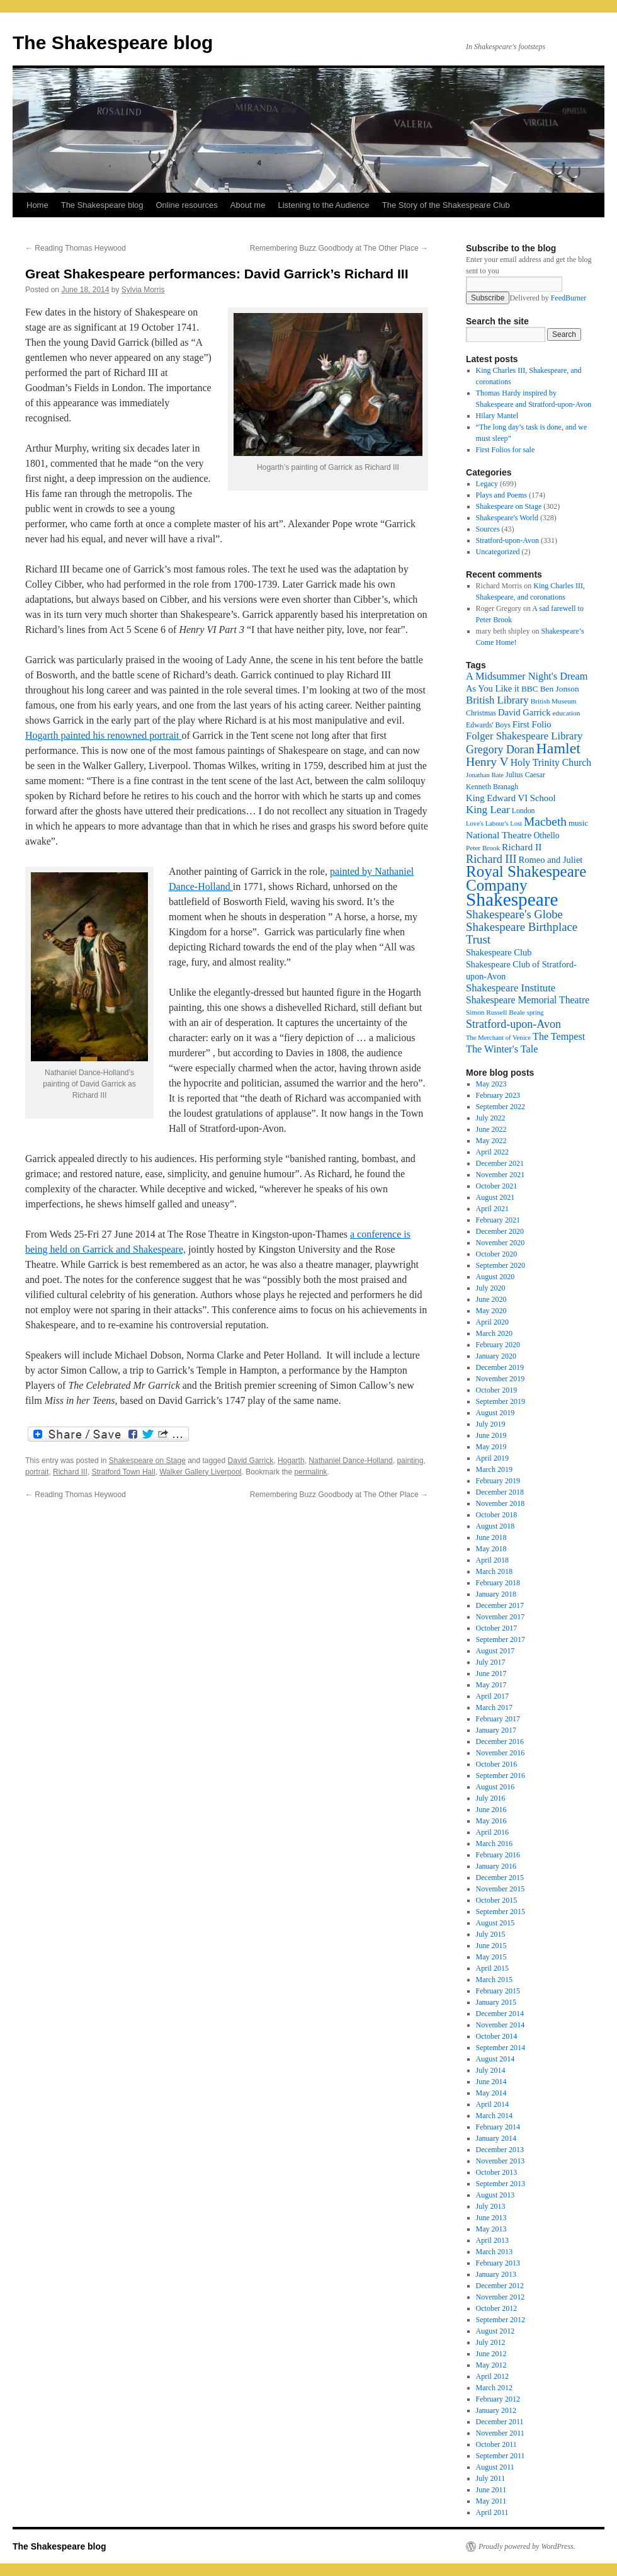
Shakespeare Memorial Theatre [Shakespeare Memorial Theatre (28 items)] (527, 999)
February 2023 (498, 1095)
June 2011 (491, 2489)
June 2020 (491, 1299)
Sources (488, 529)
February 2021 (498, 1220)
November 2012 (500, 2297)
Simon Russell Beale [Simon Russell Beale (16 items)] (495, 1012)
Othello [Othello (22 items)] (546, 835)
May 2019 (491, 1446)
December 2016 (500, 1741)
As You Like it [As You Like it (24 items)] (492, 688)
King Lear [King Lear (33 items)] (488, 810)
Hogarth (291, 1460)
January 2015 (496, 2002)
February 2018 (498, 1582)
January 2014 (496, 2138)
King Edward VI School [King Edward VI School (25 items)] (511, 798)
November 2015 (500, 1888)
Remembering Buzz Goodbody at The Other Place (339, 248)
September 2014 (500, 2047)
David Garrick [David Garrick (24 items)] (524, 712)
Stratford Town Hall (123, 1472)
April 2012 (492, 2376)
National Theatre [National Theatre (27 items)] (498, 834)
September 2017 (500, 1639)
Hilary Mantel (497, 415)
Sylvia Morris (143, 289)
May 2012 (491, 2365)
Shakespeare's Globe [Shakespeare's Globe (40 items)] (514, 914)
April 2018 (492, 1560)
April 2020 (492, 1322)
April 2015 (492, 1968)
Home (37, 205)
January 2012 (496, 2410)
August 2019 (495, 1412)
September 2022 (500, 1106)
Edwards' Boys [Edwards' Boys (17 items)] (488, 725)
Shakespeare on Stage (147, 1460)
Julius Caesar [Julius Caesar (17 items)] (525, 774)
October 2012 (497, 2308)
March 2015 (494, 1979)
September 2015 (500, 1911)
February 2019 (498, 1480)
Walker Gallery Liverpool (200, 1472)
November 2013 (500, 2161)
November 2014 (500, 2024)
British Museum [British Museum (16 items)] (554, 701)
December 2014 (500, 2013)
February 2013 (498, 2263)
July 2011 (491, 2478)
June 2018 (491, 1537)
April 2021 (492, 1208)
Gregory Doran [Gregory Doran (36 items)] (500, 749)
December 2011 (500, 2421)
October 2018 (497, 1514)
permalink (311, 1472)
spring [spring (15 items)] (535, 1012)
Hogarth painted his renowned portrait (103, 735)
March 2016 (494, 1843)
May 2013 (491, 2229)
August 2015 (495, 1922)
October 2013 (497, 2172)
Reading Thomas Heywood (75, 248)
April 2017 (492, 1696)
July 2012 (491, 2342)
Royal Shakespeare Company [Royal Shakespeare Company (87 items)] (526, 878)
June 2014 (491, 2081)
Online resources (187, 205)
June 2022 (491, 1129)
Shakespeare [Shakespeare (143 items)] (512, 899)
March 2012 (494, 2387)
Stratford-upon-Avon (507, 540)
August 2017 (495, 1650)
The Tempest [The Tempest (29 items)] (559, 1036)
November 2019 (500, 1378)
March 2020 (494, 1333)
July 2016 (491, 1798)
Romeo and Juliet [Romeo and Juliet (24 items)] (551, 860)
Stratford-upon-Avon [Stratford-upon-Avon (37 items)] (513, 1024)
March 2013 (494, 2251)
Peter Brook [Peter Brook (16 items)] (483, 848)
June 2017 (491, 1673)
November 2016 (500, 1752)
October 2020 (497, 1254)
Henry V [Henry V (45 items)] (487, 761)
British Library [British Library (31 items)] (497, 700)
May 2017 (491, 1684)
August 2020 (495, 1276)
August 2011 (495, 2467)
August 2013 (495, 2195)
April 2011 (492, 2512)
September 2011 (500, 2455)
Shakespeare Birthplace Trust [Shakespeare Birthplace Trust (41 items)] (521, 933)
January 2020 (496, 1356)
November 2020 (500, 1242)
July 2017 (491, 1662)
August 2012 (495, 2331)
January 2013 (496, 2274)
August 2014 (495, 2059)
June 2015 (491, 1945)
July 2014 (491, 2070)
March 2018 (494, 1571)
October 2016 (497, 1764)
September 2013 (500, 2183)
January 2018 (496, 1594)
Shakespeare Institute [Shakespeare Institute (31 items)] (510, 988)
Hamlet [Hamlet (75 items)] (558, 748)
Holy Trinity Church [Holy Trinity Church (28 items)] (551, 762)
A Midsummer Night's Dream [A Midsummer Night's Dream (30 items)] (527, 676)
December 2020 (500, 1231)
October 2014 (497, 2036)
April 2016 (492, 1832)
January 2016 (496, 1866)
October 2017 (497, 1628)
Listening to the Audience (323, 205)
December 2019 (500, 1367)
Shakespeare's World (507, 517)
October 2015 (497, 1900)
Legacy (487, 483)
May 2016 (491, 1820)
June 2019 (491, 1435)
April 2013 (492, 2240)
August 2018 (495, 1526)
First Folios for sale (505, 449)
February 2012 (498, 2399)
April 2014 (492, 2104)
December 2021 (500, 1163)
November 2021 (500, 1174)
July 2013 (491, 2206)
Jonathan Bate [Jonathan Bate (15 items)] (485, 775)
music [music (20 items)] (578, 823)
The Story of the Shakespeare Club (446, 205)
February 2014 (498, 2127)
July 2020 (491, 1288)
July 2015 (491, 1934)
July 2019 (491, 1424)
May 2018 (491, 1548)
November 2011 (500, 2433)
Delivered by (547, 298)
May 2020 (491, 1310)
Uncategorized (498, 551)
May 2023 (491, 1084)
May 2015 (491, 1956)
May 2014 (491, 2093)
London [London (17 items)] (523, 810)
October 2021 (497, 1186)
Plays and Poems (501, 495)
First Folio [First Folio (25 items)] (532, 724)
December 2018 (500, 1492)
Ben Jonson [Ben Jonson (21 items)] (559, 688)
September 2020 (500, 1265)
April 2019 (492, 1458)
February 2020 (498, 1344)
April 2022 (492, 1152)
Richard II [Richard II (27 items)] (521, 846)
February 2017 (498, 1718)
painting (410, 1460)
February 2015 (498, 1990)
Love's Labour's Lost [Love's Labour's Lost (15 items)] (494, 823)
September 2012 (500, 2319)
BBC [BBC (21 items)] (529, 688)
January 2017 (496, 1730)
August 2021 (495, 1197)
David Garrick (251, 1460)
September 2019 (500, 1401)
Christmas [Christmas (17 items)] (481, 713)
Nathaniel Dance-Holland (350, 1460)
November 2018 (500, 1503)
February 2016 (498, 1854)
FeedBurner (569, 298)
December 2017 (500, 1605)
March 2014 (494, 2115)
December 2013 (500, 2149)
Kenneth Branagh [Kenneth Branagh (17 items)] (492, 786)
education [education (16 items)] (566, 713)
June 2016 (491, 1809)
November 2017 (500, 1616)
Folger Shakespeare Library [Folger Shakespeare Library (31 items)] (524, 736)
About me (248, 205)
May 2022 (491, 1140)
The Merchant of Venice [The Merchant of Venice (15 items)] (498, 1037)
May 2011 (491, 2501)
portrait (36, 1472)
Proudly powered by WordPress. (526, 2546)
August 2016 (495, 1786)
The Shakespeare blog (113, 42)
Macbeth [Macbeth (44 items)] (545, 821)
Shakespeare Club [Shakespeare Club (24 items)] (499, 952)
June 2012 (491, 2353)
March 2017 (494, 1707)
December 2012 (500, 2285)
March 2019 (494, 1469)
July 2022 (491, 1118)
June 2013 (491, 2217)
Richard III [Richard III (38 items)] (491, 859)
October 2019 (497, 1390)
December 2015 (500, 1877)
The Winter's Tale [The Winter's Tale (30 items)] (502, 1049)
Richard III (70, 1472)
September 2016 (500, 1775)
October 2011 (496, 2444)
